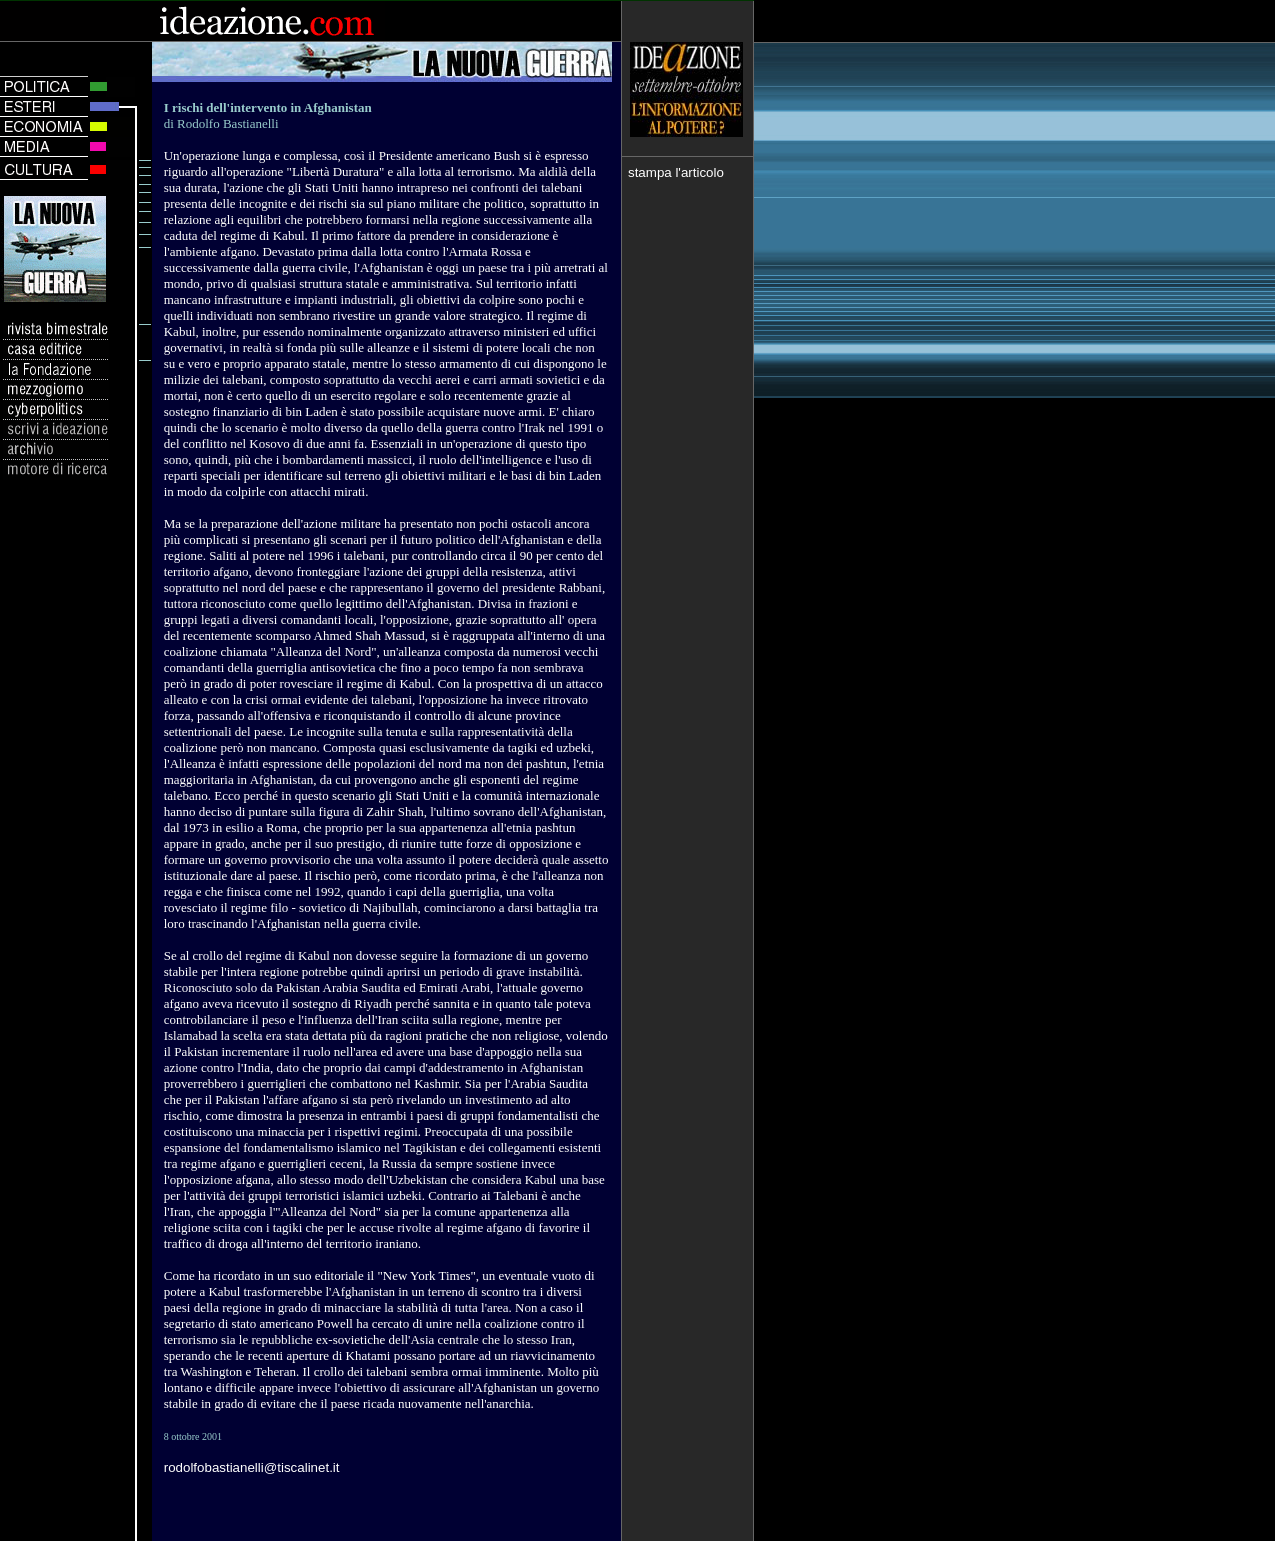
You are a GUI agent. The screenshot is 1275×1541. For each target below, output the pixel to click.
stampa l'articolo (676, 172)
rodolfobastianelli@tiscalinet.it (252, 1467)
